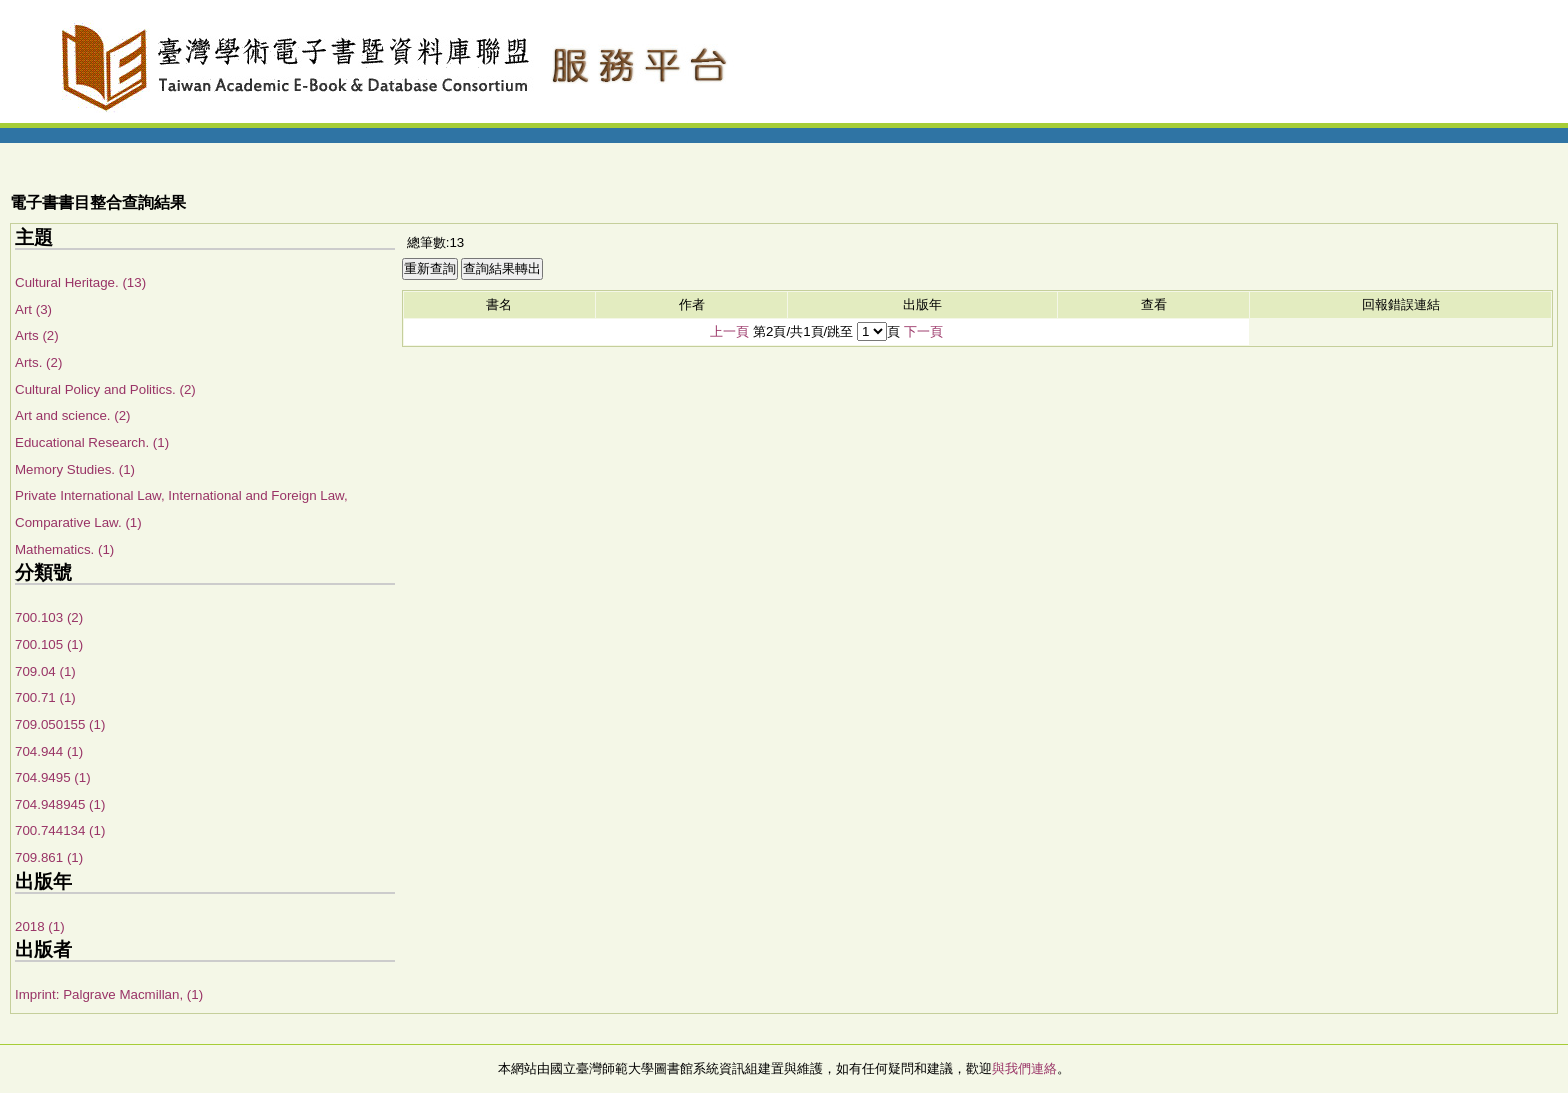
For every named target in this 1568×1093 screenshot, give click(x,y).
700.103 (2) (49, 617)
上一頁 (729, 331)
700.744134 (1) (60, 830)
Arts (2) (37, 335)
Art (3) (33, 309)
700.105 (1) (49, 644)
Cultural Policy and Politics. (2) (105, 389)
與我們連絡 (1024, 1068)
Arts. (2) (38, 362)
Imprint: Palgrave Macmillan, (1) (109, 994)
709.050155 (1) (60, 724)
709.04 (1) (45, 671)
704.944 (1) (49, 751)
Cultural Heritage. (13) (80, 282)
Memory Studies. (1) (75, 469)
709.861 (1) (49, 857)
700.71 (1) (45, 697)
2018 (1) (40, 926)
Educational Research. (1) (92, 442)
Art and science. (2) (73, 415)
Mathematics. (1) (64, 549)
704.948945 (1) (60, 804)
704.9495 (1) (53, 777)
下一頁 (923, 331)
